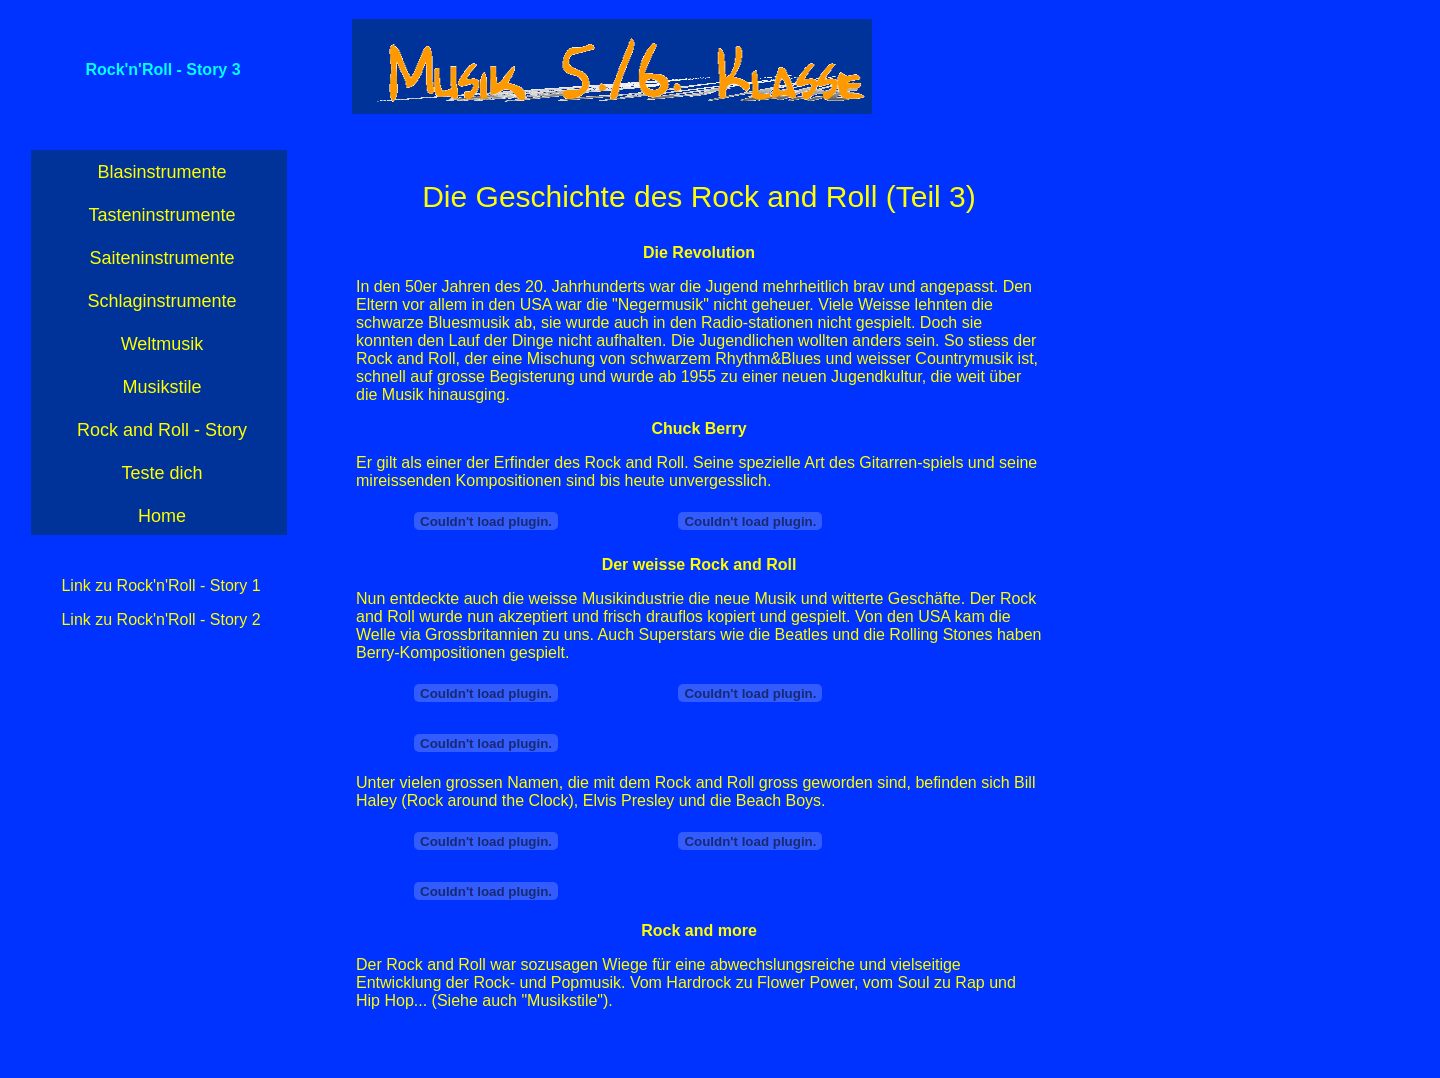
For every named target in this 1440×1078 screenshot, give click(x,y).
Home (162, 516)
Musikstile (161, 387)
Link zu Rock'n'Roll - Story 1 (160, 585)
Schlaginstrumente (161, 301)
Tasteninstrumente (161, 215)
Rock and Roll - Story (162, 430)
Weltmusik (162, 344)
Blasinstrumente (161, 172)
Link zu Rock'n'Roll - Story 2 (160, 619)
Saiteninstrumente (161, 258)
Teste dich (161, 473)
